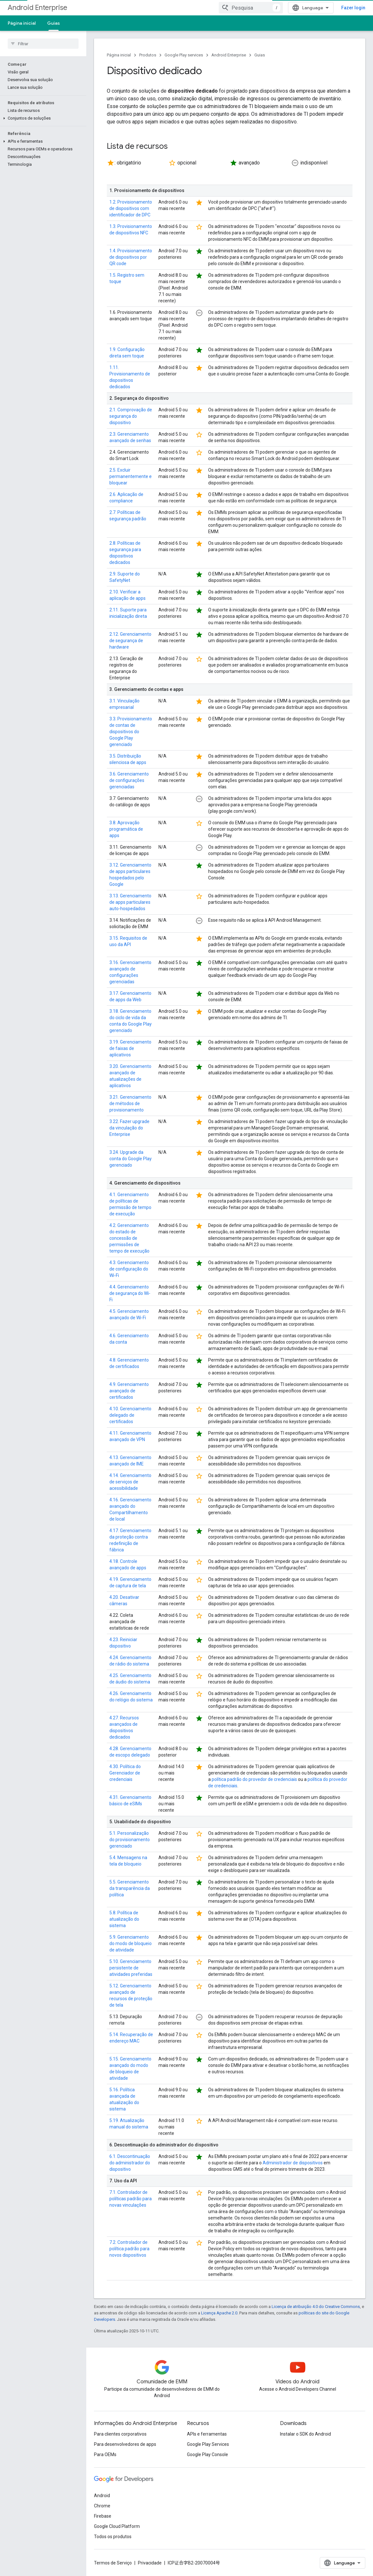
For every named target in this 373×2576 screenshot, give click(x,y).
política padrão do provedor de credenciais (254, 1779)
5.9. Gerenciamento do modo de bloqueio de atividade (130, 1943)
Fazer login (353, 7)
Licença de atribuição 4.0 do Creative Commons (316, 2306)
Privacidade (150, 2562)
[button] (42, 87)
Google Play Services (208, 2444)
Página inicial (22, 23)
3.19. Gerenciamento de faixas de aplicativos (130, 1048)
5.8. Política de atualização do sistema (124, 1919)
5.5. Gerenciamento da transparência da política (129, 1888)
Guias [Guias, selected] (53, 23)
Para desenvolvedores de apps (125, 2444)
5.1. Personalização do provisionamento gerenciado (129, 1840)
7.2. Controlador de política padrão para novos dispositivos (129, 2249)
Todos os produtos (112, 2536)
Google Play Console (207, 2454)
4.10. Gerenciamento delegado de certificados (130, 1415)
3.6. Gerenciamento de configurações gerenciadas (129, 780)
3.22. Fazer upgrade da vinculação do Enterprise (129, 1128)
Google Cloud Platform (117, 2526)
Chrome (102, 2505)
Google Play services (184, 55)
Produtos (147, 55)
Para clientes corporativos (120, 2434)
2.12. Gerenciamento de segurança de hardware (130, 641)
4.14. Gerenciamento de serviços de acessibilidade (130, 1482)
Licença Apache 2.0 (219, 2313)
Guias (259, 55)
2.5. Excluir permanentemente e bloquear (130, 476)
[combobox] (251, 7)
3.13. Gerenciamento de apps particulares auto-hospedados (130, 902)
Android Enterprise (37, 7)
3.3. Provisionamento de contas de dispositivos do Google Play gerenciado (130, 731)
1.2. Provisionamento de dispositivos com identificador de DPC (130, 208)
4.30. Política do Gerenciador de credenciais (125, 1773)
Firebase (102, 2516)
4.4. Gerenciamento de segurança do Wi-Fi (129, 1293)
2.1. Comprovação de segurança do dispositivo (130, 416)
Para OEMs (105, 2454)
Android (102, 2495)
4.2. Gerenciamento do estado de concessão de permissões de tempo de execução (129, 1238)
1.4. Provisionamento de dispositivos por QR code (130, 257)
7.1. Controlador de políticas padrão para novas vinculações (130, 2199)
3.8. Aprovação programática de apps (126, 829)
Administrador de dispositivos (293, 2162)
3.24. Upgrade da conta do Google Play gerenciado (130, 1159)
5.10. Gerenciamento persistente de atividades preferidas (130, 1968)
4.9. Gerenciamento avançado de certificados (129, 1391)
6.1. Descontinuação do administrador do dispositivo (129, 2163)
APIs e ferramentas (207, 2434)
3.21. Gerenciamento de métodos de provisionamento (130, 1103)
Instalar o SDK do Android (305, 2434)
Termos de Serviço (113, 2562)
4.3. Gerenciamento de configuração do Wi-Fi (129, 1269)
